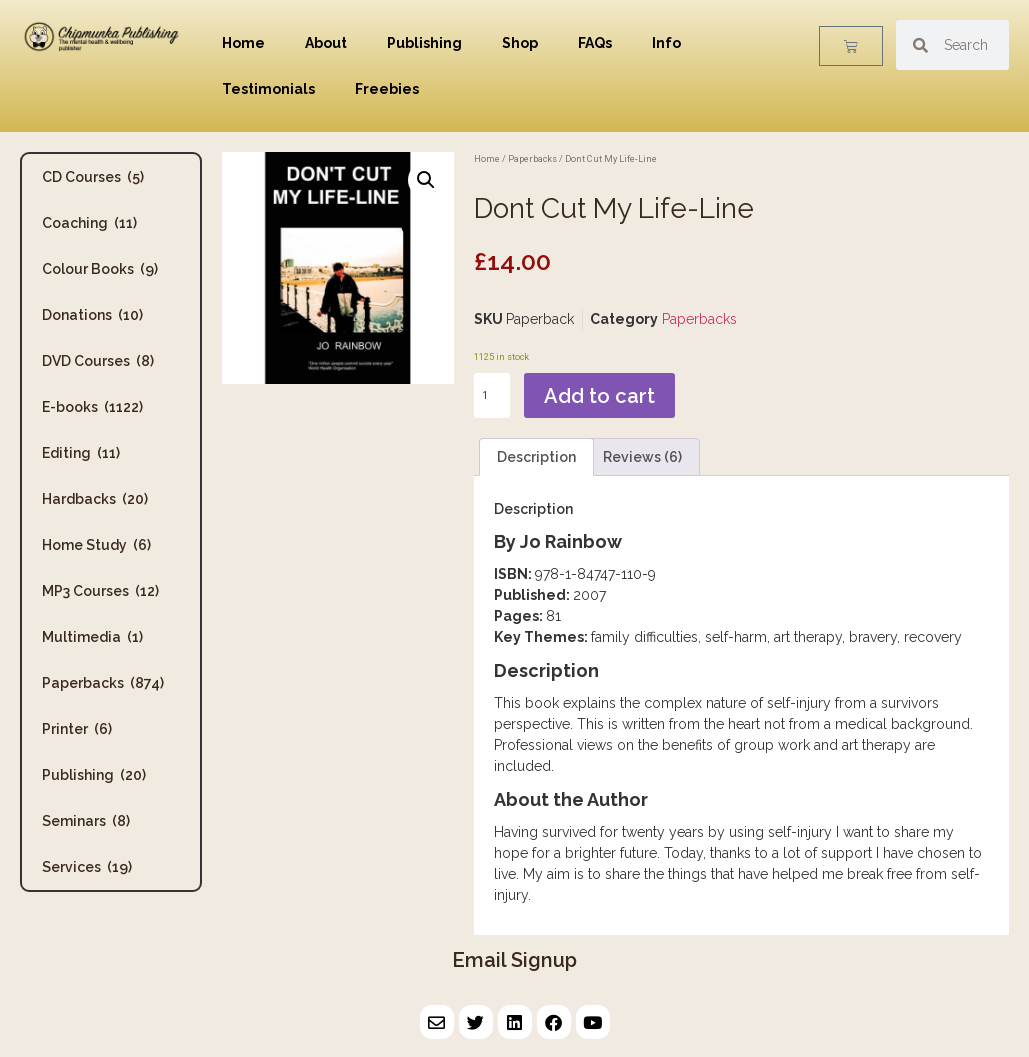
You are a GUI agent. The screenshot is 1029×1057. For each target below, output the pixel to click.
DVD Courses (98, 361)
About (326, 43)
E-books (92, 407)
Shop (520, 43)
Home (243, 43)
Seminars (86, 821)
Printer (77, 729)
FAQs (595, 43)
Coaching (89, 223)
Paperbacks (103, 683)
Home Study (96, 545)
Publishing (424, 43)
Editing (81, 453)
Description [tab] (536, 457)
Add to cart (599, 396)
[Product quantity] (492, 395)
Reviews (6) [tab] (642, 457)
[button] (426, 180)
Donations (92, 315)
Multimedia (92, 637)
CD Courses (93, 177)
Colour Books (100, 269)
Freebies (387, 89)
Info (666, 43)
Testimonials (268, 89)
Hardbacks (95, 499)
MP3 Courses (100, 591)
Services (87, 867)
